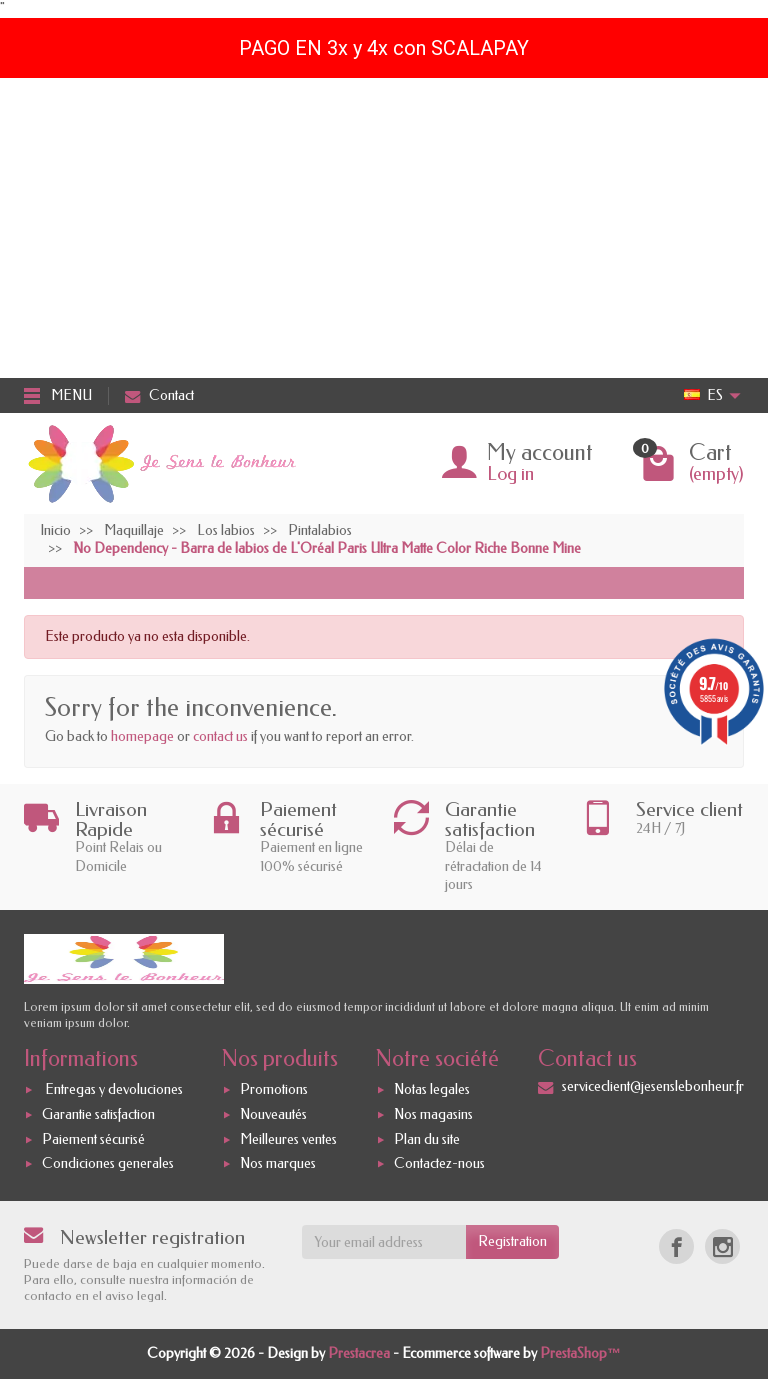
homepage (142, 736)
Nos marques (278, 1164)
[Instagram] (722, 1246)
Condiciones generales (108, 1164)
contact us (220, 736)
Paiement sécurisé (93, 1139)
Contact (159, 395)
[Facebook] (676, 1246)
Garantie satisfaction (98, 1114)
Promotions (274, 1089)
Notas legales (432, 1089)
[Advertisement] (384, 228)
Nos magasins (433, 1114)
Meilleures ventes (288, 1139)
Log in (510, 474)
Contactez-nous (439, 1164)
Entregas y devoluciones (112, 1089)
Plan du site (427, 1139)
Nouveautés (273, 1114)
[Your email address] (384, 1242)
